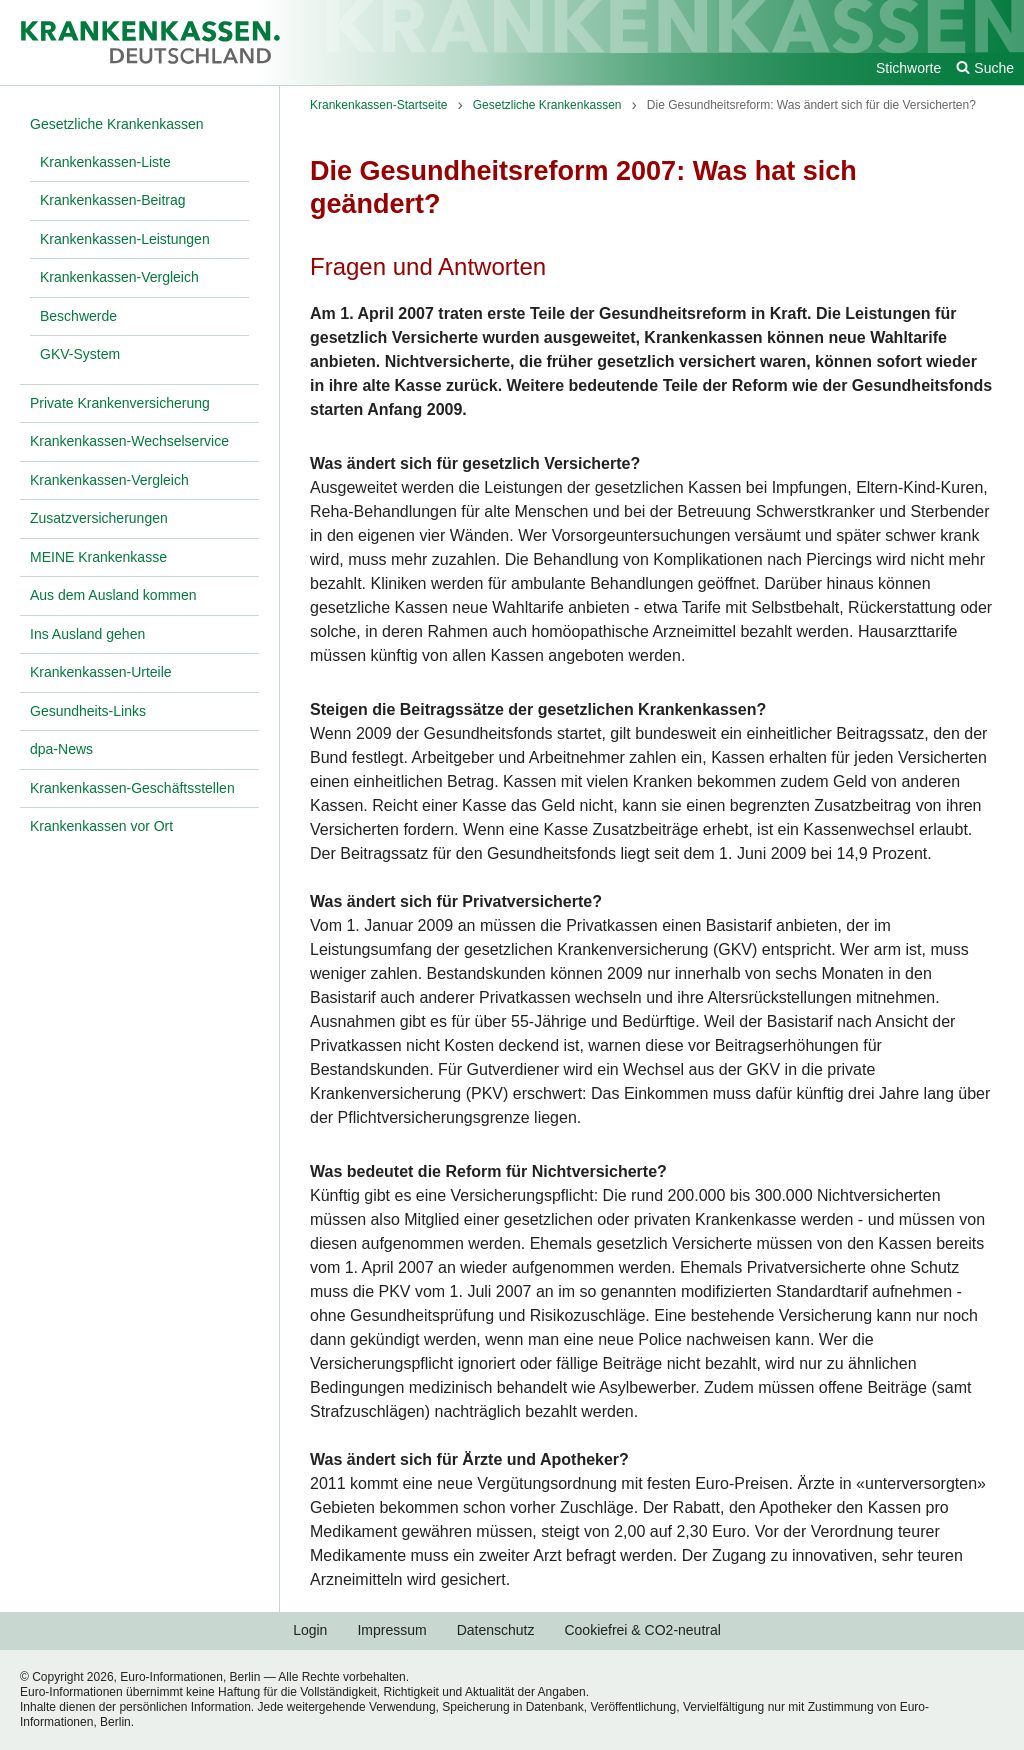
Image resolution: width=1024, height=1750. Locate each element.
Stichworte (908, 68)
